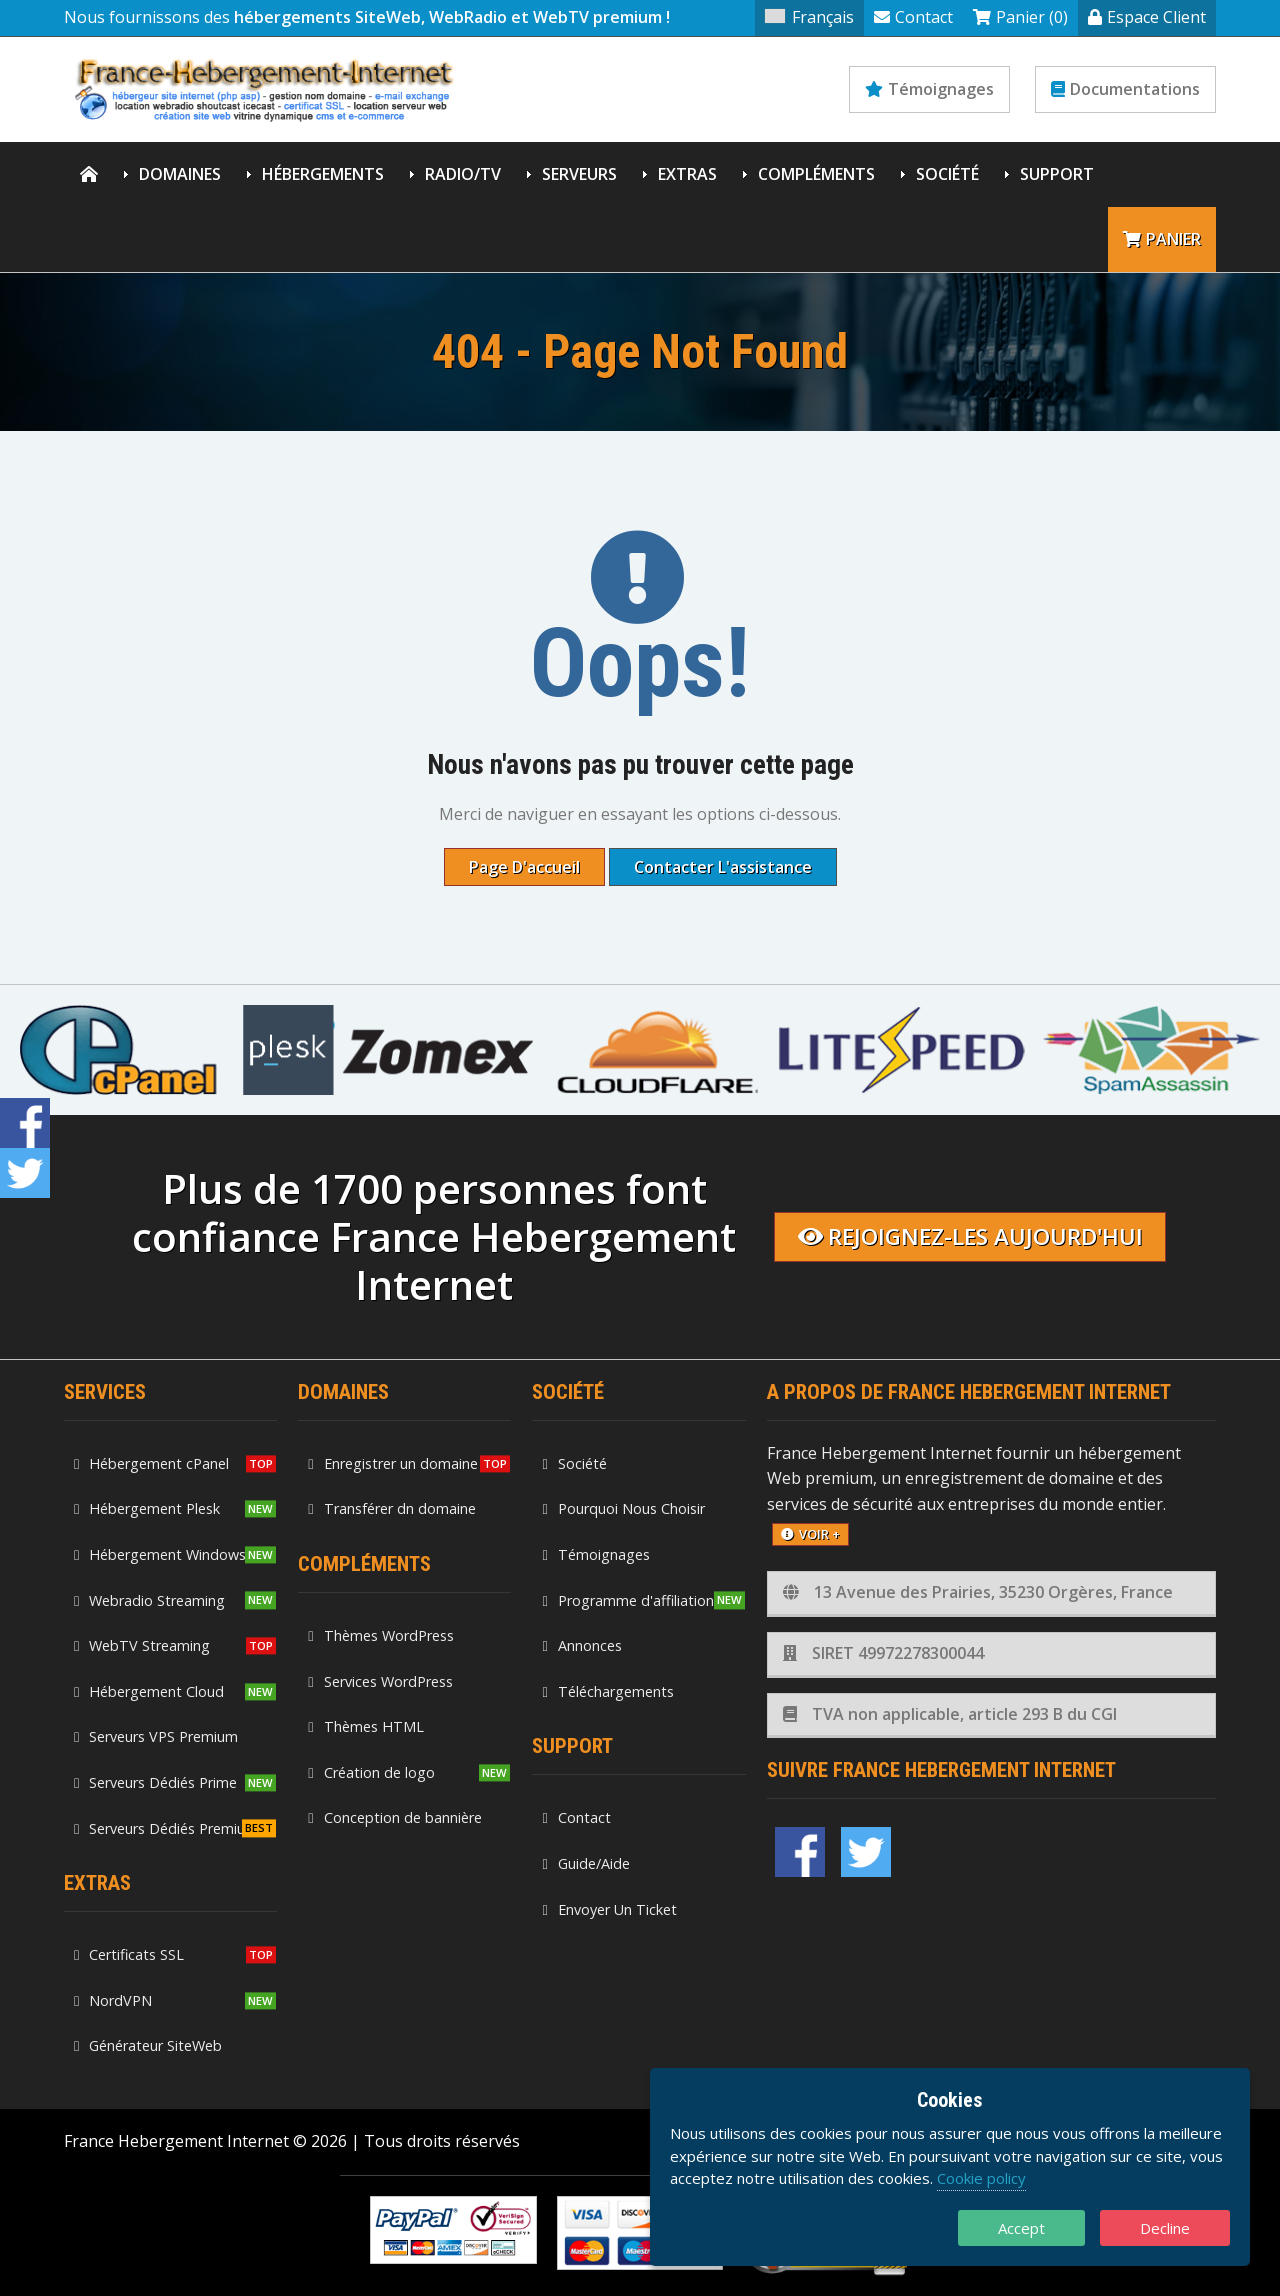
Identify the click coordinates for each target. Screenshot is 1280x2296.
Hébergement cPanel (151, 1463)
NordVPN (113, 2000)
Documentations (1125, 89)
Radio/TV (463, 174)
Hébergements (323, 174)
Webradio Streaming (149, 1600)
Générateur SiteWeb (148, 2045)
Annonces (581, 1645)
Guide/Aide (585, 1863)
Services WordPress (380, 1681)
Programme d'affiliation (627, 1600)
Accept (1021, 2228)
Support (1057, 174)
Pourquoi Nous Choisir (623, 1508)
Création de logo (371, 1772)
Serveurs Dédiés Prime (155, 1782)
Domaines (180, 174)
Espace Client (1147, 17)
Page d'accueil (524, 867)
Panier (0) (1020, 17)
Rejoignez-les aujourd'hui (970, 1236)
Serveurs (579, 174)
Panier (1162, 239)
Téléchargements (607, 1691)
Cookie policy (981, 2178)
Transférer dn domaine (391, 1508)
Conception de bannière (394, 1817)
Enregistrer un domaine (392, 1463)
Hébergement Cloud (149, 1691)
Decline (1165, 2228)
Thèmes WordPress (380, 1635)
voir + (810, 1534)
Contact (913, 17)
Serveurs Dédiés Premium (166, 1828)
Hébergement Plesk (147, 1508)
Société (947, 174)
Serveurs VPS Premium (156, 1736)
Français (809, 17)
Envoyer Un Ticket (609, 1909)
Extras (687, 174)
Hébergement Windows (160, 1554)
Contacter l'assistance (723, 867)
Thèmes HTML (365, 1726)
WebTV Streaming (142, 1645)
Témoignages (929, 89)
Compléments (816, 174)
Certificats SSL (129, 1954)
